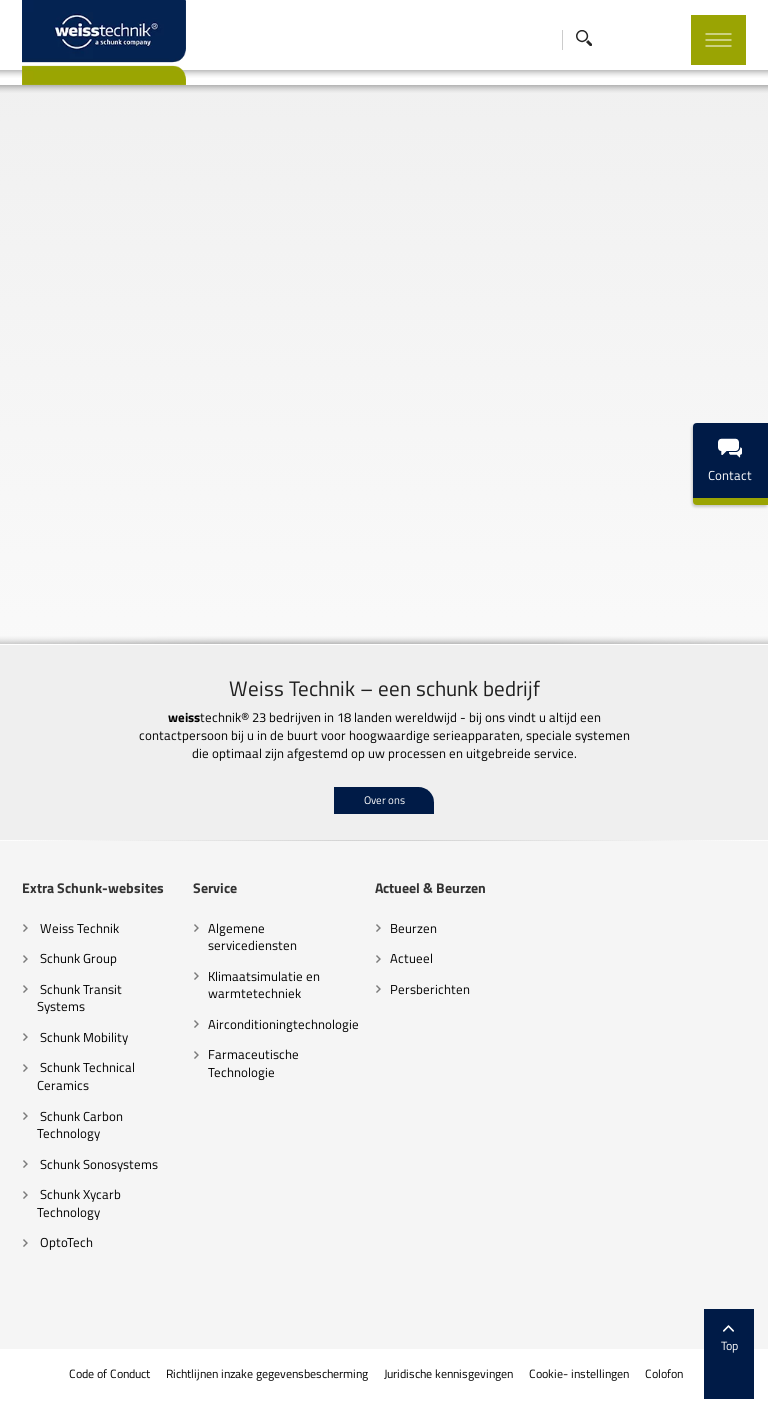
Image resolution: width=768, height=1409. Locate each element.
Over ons (384, 800)
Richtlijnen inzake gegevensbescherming (265, 1374)
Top (729, 1339)
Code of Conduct (108, 1374)
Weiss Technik (78, 928)
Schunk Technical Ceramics (86, 1076)
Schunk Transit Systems (79, 998)
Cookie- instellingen (577, 1374)
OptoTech (65, 1242)
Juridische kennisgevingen (447, 1374)
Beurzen (413, 928)
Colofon (662, 1374)
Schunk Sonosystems (97, 1164)
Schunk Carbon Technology (80, 1125)
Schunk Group (77, 958)
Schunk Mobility (82, 1037)
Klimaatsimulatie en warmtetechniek (264, 985)
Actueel (411, 958)
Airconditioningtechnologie (283, 1024)
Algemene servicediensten (252, 937)
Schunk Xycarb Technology (79, 1203)
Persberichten (430, 989)
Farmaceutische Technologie (253, 1063)
